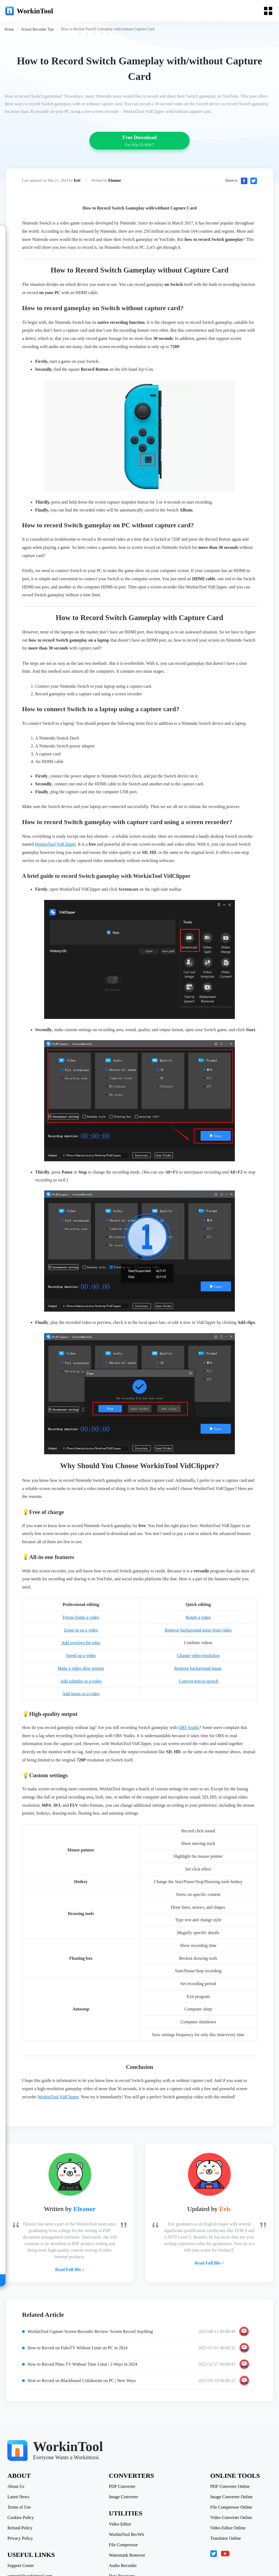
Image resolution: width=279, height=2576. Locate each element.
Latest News (19, 2489)
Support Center (21, 2557)
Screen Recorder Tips (38, 30)
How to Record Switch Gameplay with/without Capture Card (108, 30)
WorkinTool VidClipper (55, 850)
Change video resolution (198, 1661)
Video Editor (120, 2516)
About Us (16, 2478)
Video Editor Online (227, 2520)
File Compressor (123, 2537)
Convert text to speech (198, 1687)
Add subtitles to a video (81, 1687)
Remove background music (198, 1674)
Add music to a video (80, 1699)
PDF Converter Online (229, 2478)
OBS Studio (188, 1730)
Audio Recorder (123, 2557)
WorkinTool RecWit (126, 2526)
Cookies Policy (21, 2509)
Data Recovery (122, 2568)
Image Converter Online (231, 2489)
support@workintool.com (30, 2568)
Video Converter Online (230, 2509)
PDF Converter (122, 2478)
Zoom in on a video (81, 1636)
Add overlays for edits (80, 1648)
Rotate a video (198, 1623)
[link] (10, 30)
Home (10, 30)
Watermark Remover (127, 2547)
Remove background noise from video (198, 1636)
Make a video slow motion (80, 1674)
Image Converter (123, 2489)
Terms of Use (20, 2499)
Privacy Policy (21, 2530)
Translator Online (225, 2530)
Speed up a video (81, 1661)
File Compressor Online (230, 2499)
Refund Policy (20, 2520)
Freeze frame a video (80, 1623)
